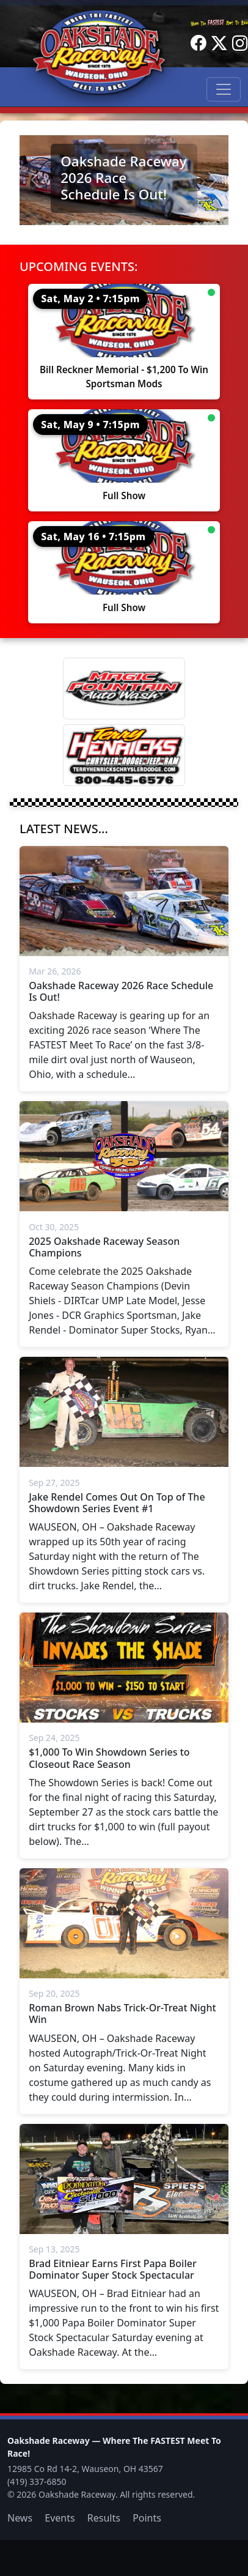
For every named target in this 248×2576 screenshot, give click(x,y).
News (19, 2518)
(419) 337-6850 (37, 2481)
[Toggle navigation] (223, 89)
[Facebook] (198, 43)
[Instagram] (240, 43)
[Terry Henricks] (124, 755)
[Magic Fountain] (124, 688)
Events (60, 2518)
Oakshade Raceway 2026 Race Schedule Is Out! (123, 178)
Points (147, 2518)
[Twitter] (219, 43)
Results (103, 2518)
